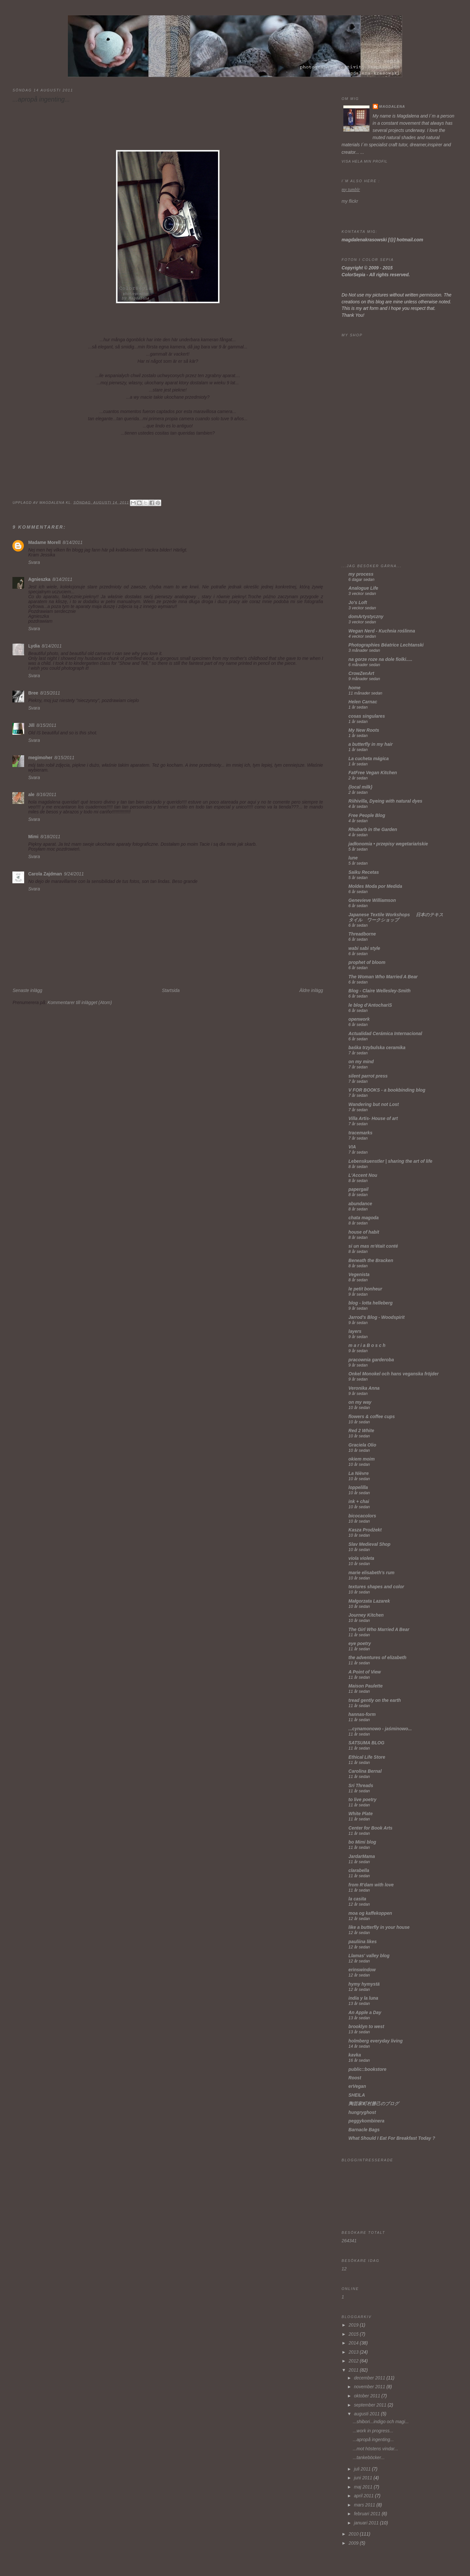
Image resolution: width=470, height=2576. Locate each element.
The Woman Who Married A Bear (383, 976)
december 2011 (370, 2378)
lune (353, 858)
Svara (34, 562)
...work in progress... (373, 2430)
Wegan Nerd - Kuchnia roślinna (382, 631)
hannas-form (362, 1714)
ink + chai (359, 1501)
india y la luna (363, 1998)
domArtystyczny (366, 616)
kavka (355, 2055)
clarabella (359, 1870)
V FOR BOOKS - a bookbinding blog (387, 1090)
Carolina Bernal (365, 1771)
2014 (354, 2343)
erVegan (357, 2086)
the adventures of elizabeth (377, 1657)
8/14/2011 (73, 542)
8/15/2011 (50, 693)
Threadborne (362, 934)
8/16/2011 (46, 794)
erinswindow (362, 1969)
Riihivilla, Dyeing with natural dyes (385, 801)
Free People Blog (367, 815)
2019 (354, 2325)
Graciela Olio (362, 1445)
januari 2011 (367, 2522)
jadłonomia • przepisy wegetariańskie (388, 843)
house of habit (364, 1232)
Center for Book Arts (371, 1828)
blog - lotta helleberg (371, 1303)
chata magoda (364, 1217)
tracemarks (360, 1132)
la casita (357, 1898)
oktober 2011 (367, 2395)
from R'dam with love (371, 1884)
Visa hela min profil (365, 161)
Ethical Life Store (367, 1757)
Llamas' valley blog (369, 1955)
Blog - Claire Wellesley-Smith (380, 990)
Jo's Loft (358, 602)
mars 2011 (365, 2505)
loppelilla (358, 1487)
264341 (349, 2240)
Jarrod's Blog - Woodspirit (377, 1317)
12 (344, 2268)
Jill (31, 725)
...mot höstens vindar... (375, 2448)
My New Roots (364, 730)
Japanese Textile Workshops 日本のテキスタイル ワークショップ (396, 917)
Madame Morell (44, 542)
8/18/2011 (50, 836)
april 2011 (364, 2495)
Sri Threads (361, 1785)
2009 (354, 2543)
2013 (354, 2352)
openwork (359, 1019)
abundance (360, 1203)
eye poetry (360, 1643)
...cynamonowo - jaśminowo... (380, 1728)
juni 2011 (363, 2477)
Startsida (171, 990)
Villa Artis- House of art (373, 1118)
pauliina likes (363, 1941)
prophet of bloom (367, 962)
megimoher (40, 757)
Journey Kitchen (366, 1615)
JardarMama (362, 1856)
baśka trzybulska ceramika (377, 1047)
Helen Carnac (363, 701)
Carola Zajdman (45, 874)
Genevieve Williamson (372, 900)
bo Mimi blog (362, 1842)
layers (355, 1331)
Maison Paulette (366, 1686)
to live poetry (363, 1799)
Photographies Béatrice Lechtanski (386, 645)
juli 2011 (363, 2469)
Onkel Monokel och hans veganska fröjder (394, 1373)
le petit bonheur (365, 1289)
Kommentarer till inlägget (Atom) (80, 1002)
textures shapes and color (376, 1586)
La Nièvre (359, 1473)
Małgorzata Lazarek (369, 1601)
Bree (33, 693)
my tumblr (351, 189)
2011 (354, 2370)
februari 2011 (368, 2513)
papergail (358, 1189)
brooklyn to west (366, 2026)
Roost (355, 2077)
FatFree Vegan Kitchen (373, 772)
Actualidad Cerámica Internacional (385, 1033)
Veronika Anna (364, 1388)
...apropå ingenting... (373, 2439)
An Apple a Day (365, 2012)
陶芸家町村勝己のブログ (374, 2103)
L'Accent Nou (363, 1175)
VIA (352, 1146)
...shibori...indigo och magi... (381, 2421)
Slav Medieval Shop (370, 1544)
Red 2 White (361, 1430)
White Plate (361, 1813)
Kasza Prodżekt (365, 1530)
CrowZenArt (361, 673)
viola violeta (361, 1558)
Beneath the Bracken (371, 1260)
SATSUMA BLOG (366, 1742)
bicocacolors (362, 1515)
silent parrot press (368, 1076)
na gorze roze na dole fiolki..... (381, 659)
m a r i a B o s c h (367, 1345)
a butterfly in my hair (371, 744)
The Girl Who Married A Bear (379, 1629)
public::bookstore (367, 2069)
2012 (354, 2361)
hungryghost (362, 2112)
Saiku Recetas (364, 872)
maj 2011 (363, 2487)
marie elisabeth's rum (372, 1572)
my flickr (350, 201)
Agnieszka (39, 579)
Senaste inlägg (27, 990)
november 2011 (370, 2386)
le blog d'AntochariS (370, 1005)
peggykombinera (366, 2121)
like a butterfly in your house (379, 1927)
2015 (354, 2334)
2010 (354, 2534)
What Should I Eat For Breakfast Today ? (392, 2138)
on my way (360, 1402)
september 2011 (370, 2405)
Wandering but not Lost (374, 1104)
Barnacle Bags (364, 2129)
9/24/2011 (74, 874)
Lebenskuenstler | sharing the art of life (390, 1161)
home (355, 687)
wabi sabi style (364, 948)
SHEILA (357, 2095)
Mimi (33, 836)
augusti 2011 (367, 2413)
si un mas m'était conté (373, 1246)
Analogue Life (363, 588)
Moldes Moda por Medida (375, 886)
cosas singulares (367, 716)
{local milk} (360, 787)
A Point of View (365, 1672)
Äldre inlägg (311, 990)
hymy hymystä (364, 1984)
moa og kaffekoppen (370, 1913)
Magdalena (392, 106)
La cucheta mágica (369, 758)
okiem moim (362, 1459)
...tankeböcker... (368, 2457)
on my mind (361, 1061)
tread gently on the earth (375, 1700)
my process (361, 574)
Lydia (33, 646)
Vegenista (359, 1274)
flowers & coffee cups (372, 1416)
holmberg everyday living (376, 2041)
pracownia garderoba (371, 1359)
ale (31, 794)
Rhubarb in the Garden (373, 829)
